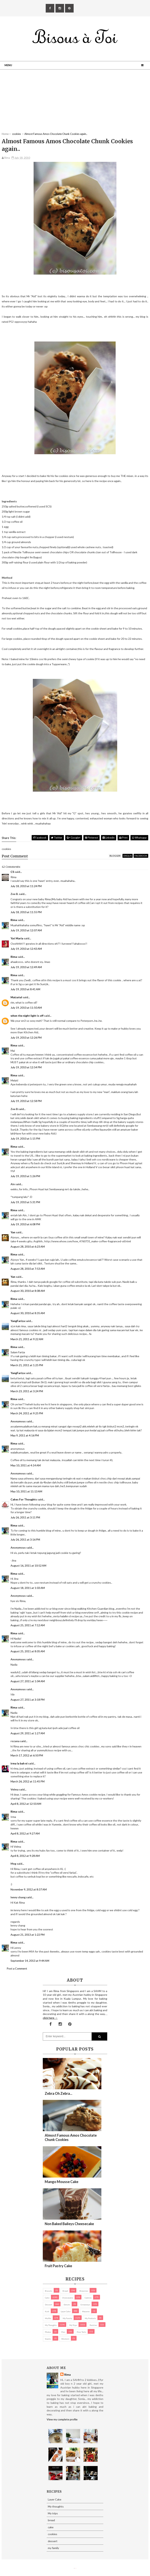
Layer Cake (66, 2311)
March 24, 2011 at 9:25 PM (27, 1413)
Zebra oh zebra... (58, 2093)
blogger (115, 855)
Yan (13, 1232)
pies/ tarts (81, 2332)
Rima (14, 920)
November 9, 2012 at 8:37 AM (29, 1889)
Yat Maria (17, 938)
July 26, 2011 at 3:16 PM (25, 1539)
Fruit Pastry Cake (58, 2266)
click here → (50, 2017)
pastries (93, 2325)
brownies (83, 2291)
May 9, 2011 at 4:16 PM (25, 1435)
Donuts (67, 2304)
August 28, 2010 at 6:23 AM (28, 1246)
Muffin (48, 2318)
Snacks (48, 2339)
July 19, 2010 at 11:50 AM (26, 1007)
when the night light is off (27, 1015)
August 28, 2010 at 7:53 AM (28, 1268)
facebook (141, 855)
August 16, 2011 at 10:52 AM (28, 1565)
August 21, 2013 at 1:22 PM (28, 1934)
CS (12, 871)
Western (65, 2339)
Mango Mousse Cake (61, 2182)
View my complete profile (62, 2419)
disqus (127, 855)
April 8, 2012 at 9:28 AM (25, 1855)
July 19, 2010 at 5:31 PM (25, 1202)
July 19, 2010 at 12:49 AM (26, 967)
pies (63, 2332)
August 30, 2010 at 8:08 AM (28, 1290)
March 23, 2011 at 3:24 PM (27, 1391)
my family (67, 2318)
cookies (88, 2298)
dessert (48, 2304)
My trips (73, 2325)
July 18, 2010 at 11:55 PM (26, 912)
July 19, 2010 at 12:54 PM (26, 1067)
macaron (86, 2311)
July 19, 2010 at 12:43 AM (26, 948)
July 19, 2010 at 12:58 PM (26, 1101)
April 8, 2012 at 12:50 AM (26, 1803)
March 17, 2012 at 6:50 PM (27, 1755)
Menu (8, 65)
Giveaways (85, 2304)
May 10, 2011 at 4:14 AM (26, 1465)
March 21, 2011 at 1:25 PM (27, 1365)
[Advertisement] (75, 104)
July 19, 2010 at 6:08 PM (25, 1224)
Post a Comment (17, 1968)
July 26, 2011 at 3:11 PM (25, 1517)
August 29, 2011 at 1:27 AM (28, 1733)
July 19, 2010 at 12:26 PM (26, 1037)
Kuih (47, 2311)
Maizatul (16, 997)
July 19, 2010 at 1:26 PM (25, 1176)
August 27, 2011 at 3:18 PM (28, 1699)
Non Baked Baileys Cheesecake (69, 2224)
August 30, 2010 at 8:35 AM (28, 1313)
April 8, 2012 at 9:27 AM (25, 1833)
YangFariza (18, 1321)
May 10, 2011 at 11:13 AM (26, 1491)
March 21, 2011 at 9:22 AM (27, 1339)
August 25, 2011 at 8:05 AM (28, 1651)
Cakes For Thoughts (24, 1499)
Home (5, 133)
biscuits (48, 2291)
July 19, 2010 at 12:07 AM (26, 930)
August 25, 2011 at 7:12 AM (28, 1625)
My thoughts (51, 2325)
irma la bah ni (19, 1763)
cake (47, 2298)
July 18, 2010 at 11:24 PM (26, 886)
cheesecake (67, 2298)
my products (90, 2318)
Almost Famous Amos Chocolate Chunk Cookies (71, 2137)
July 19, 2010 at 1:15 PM (25, 1138)
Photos (48, 2332)
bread (65, 2291)
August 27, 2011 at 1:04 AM (28, 1681)
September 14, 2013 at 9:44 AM (30, 1960)
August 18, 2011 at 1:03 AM (28, 1587)
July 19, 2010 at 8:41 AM (25, 989)
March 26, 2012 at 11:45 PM (28, 1781)
